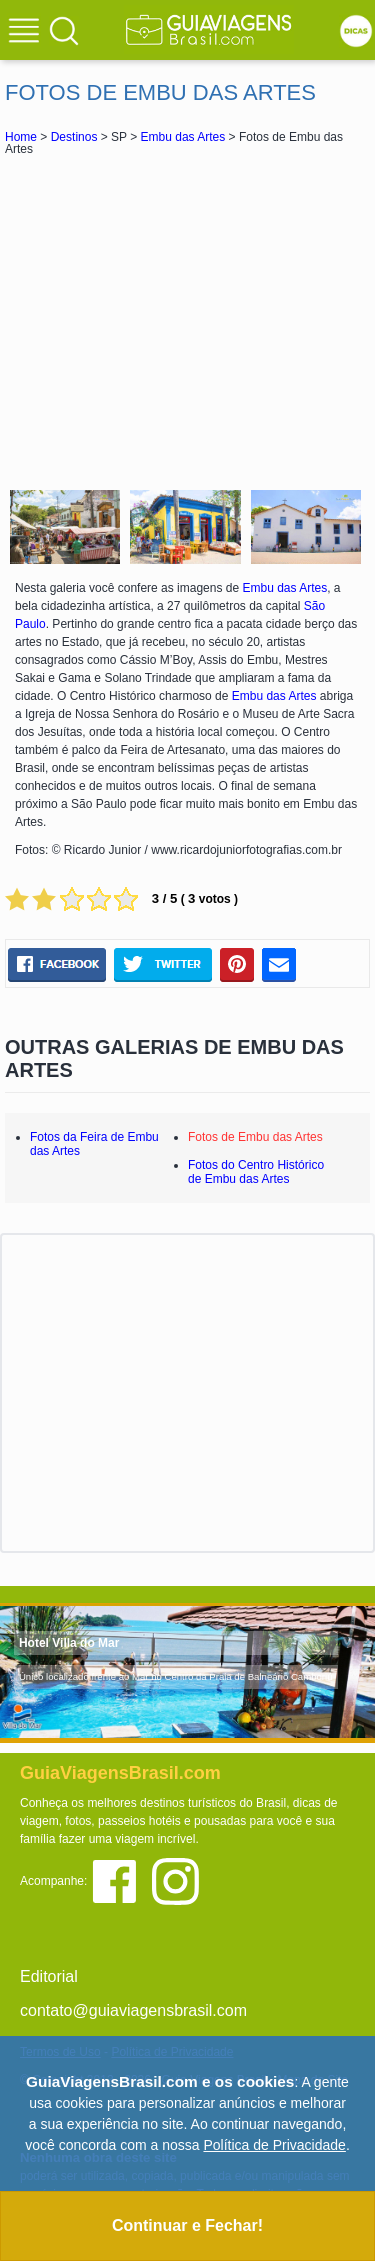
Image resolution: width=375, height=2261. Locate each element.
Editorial (49, 1976)
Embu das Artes (183, 137)
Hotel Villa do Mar (69, 1643)
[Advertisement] (188, 320)
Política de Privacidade (274, 2145)
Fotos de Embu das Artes (255, 1137)
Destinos (74, 137)
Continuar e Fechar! (187, 2225)
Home (21, 137)
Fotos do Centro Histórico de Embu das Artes (256, 1172)
